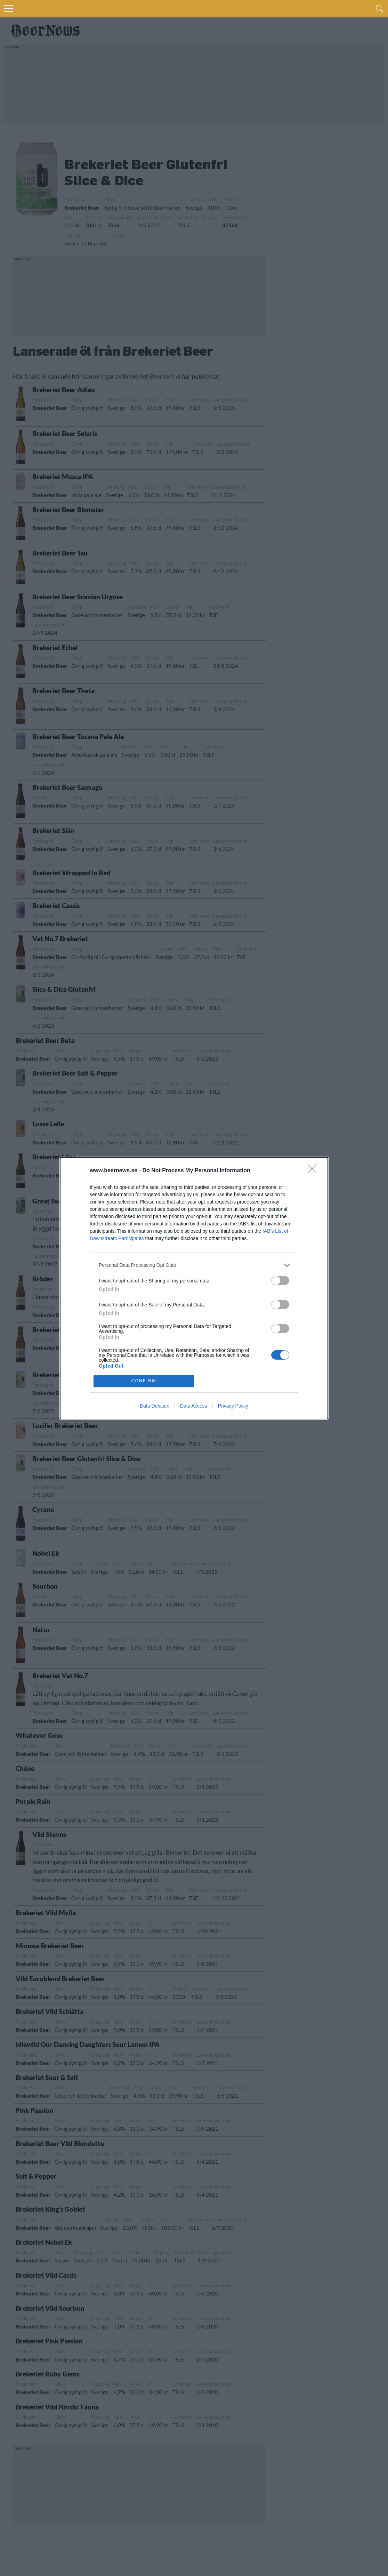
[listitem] (194, 1265)
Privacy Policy (233, 1406)
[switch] (280, 1280)
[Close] (314, 1170)
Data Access (193, 1406)
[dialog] (194, 1288)
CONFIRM (144, 1381)
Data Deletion (154, 1406)
